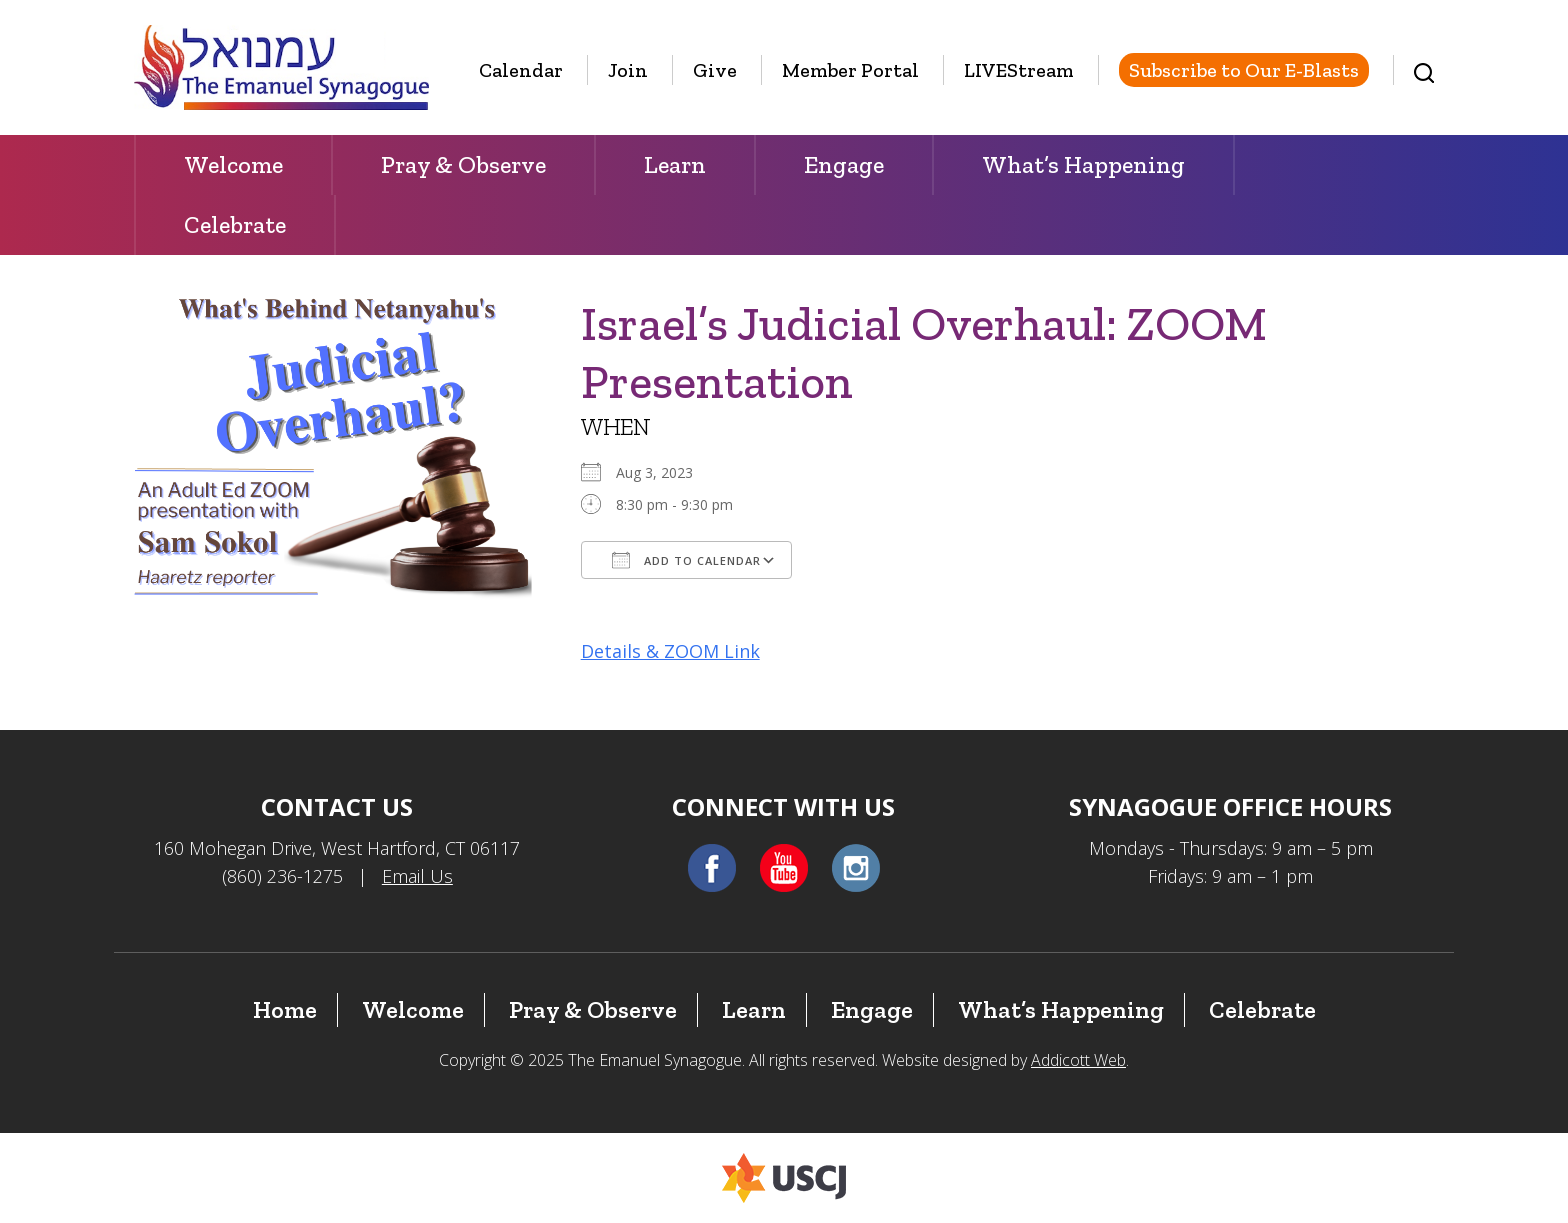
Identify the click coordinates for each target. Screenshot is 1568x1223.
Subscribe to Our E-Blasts (1244, 70)
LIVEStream (1019, 70)
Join (628, 70)
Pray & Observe (463, 164)
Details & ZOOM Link (670, 651)
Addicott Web (1078, 1060)
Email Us (417, 876)
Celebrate (235, 224)
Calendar (521, 70)
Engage (844, 164)
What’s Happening (1083, 164)
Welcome (233, 164)
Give (715, 70)
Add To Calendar (686, 560)
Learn (675, 164)
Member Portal (850, 70)
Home (285, 1009)
